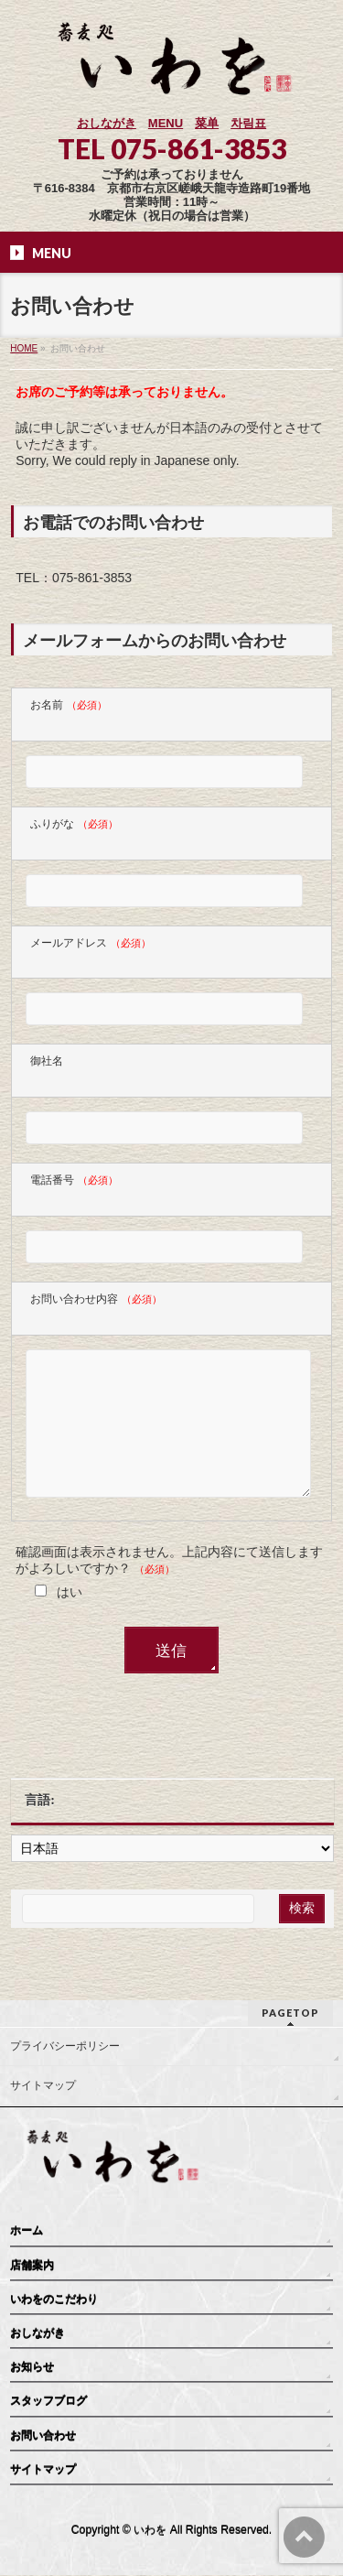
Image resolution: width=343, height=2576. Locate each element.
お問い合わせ (43, 2436)
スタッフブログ (48, 2402)
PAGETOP (290, 2013)
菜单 (207, 123)
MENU (165, 123)
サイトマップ (43, 2086)
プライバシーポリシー (65, 2046)
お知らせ (32, 2368)
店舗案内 (32, 2266)
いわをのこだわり (54, 2300)
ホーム (26, 2231)
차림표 (248, 123)
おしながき (106, 123)
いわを (150, 2531)
